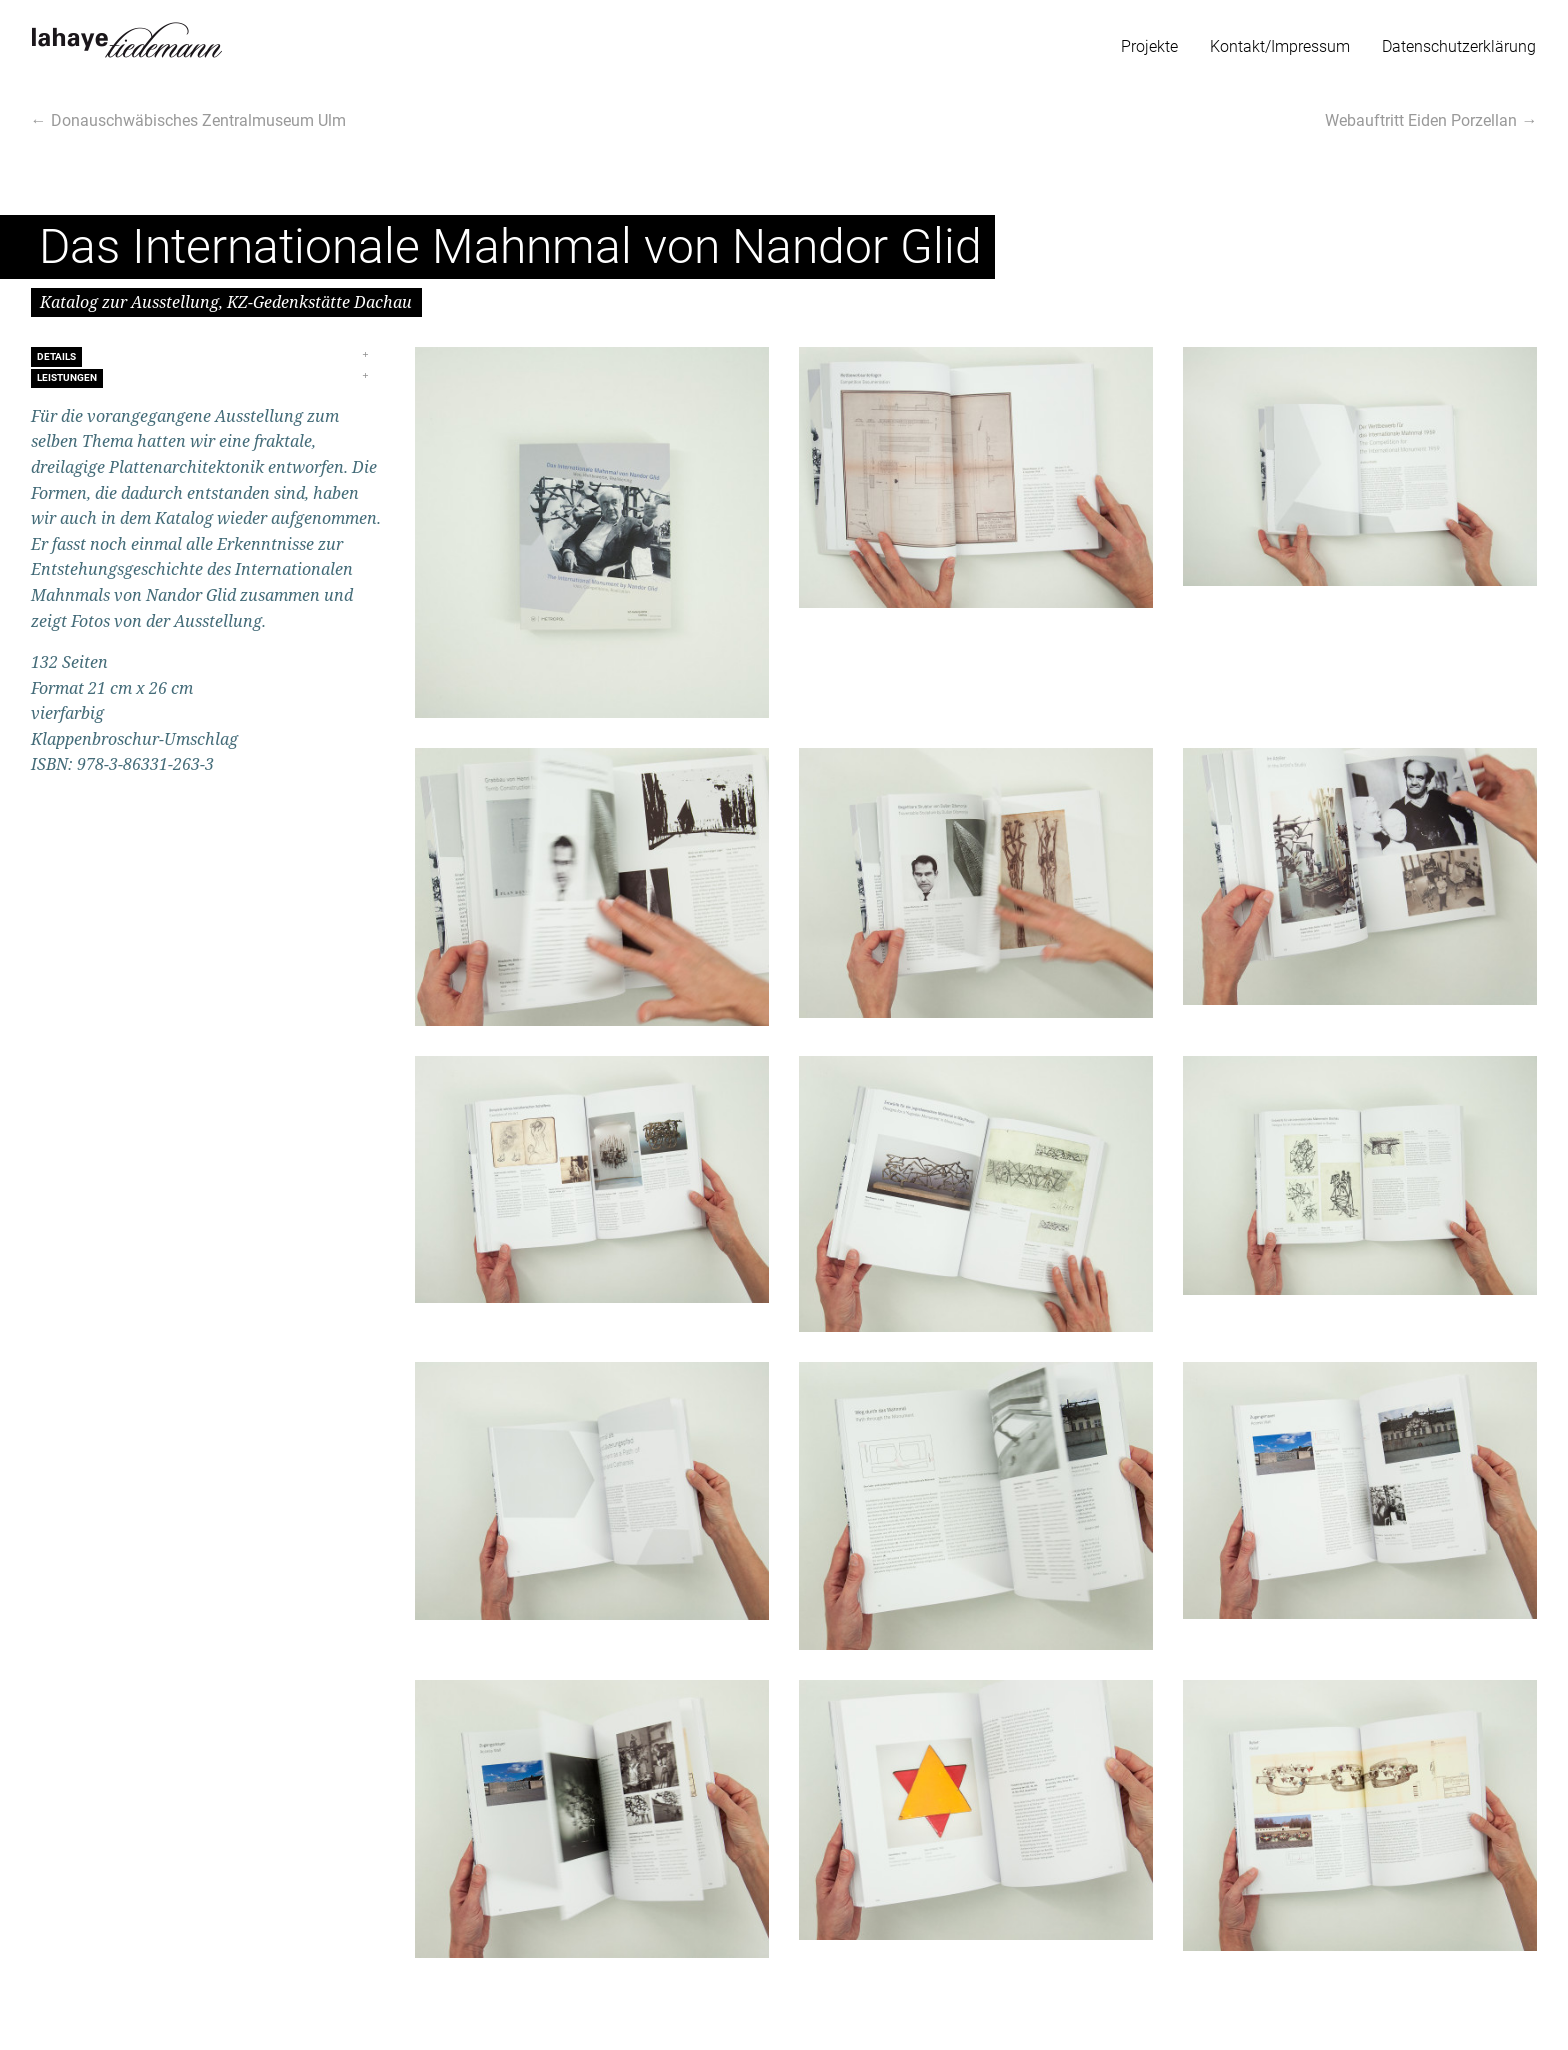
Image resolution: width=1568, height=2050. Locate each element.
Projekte (1149, 46)
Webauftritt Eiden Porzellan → (1431, 120)
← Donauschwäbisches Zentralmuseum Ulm (188, 120)
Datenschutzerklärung (1459, 46)
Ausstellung (259, 416)
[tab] (208, 356)
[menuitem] (1149, 42)
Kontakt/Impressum (1280, 46)
